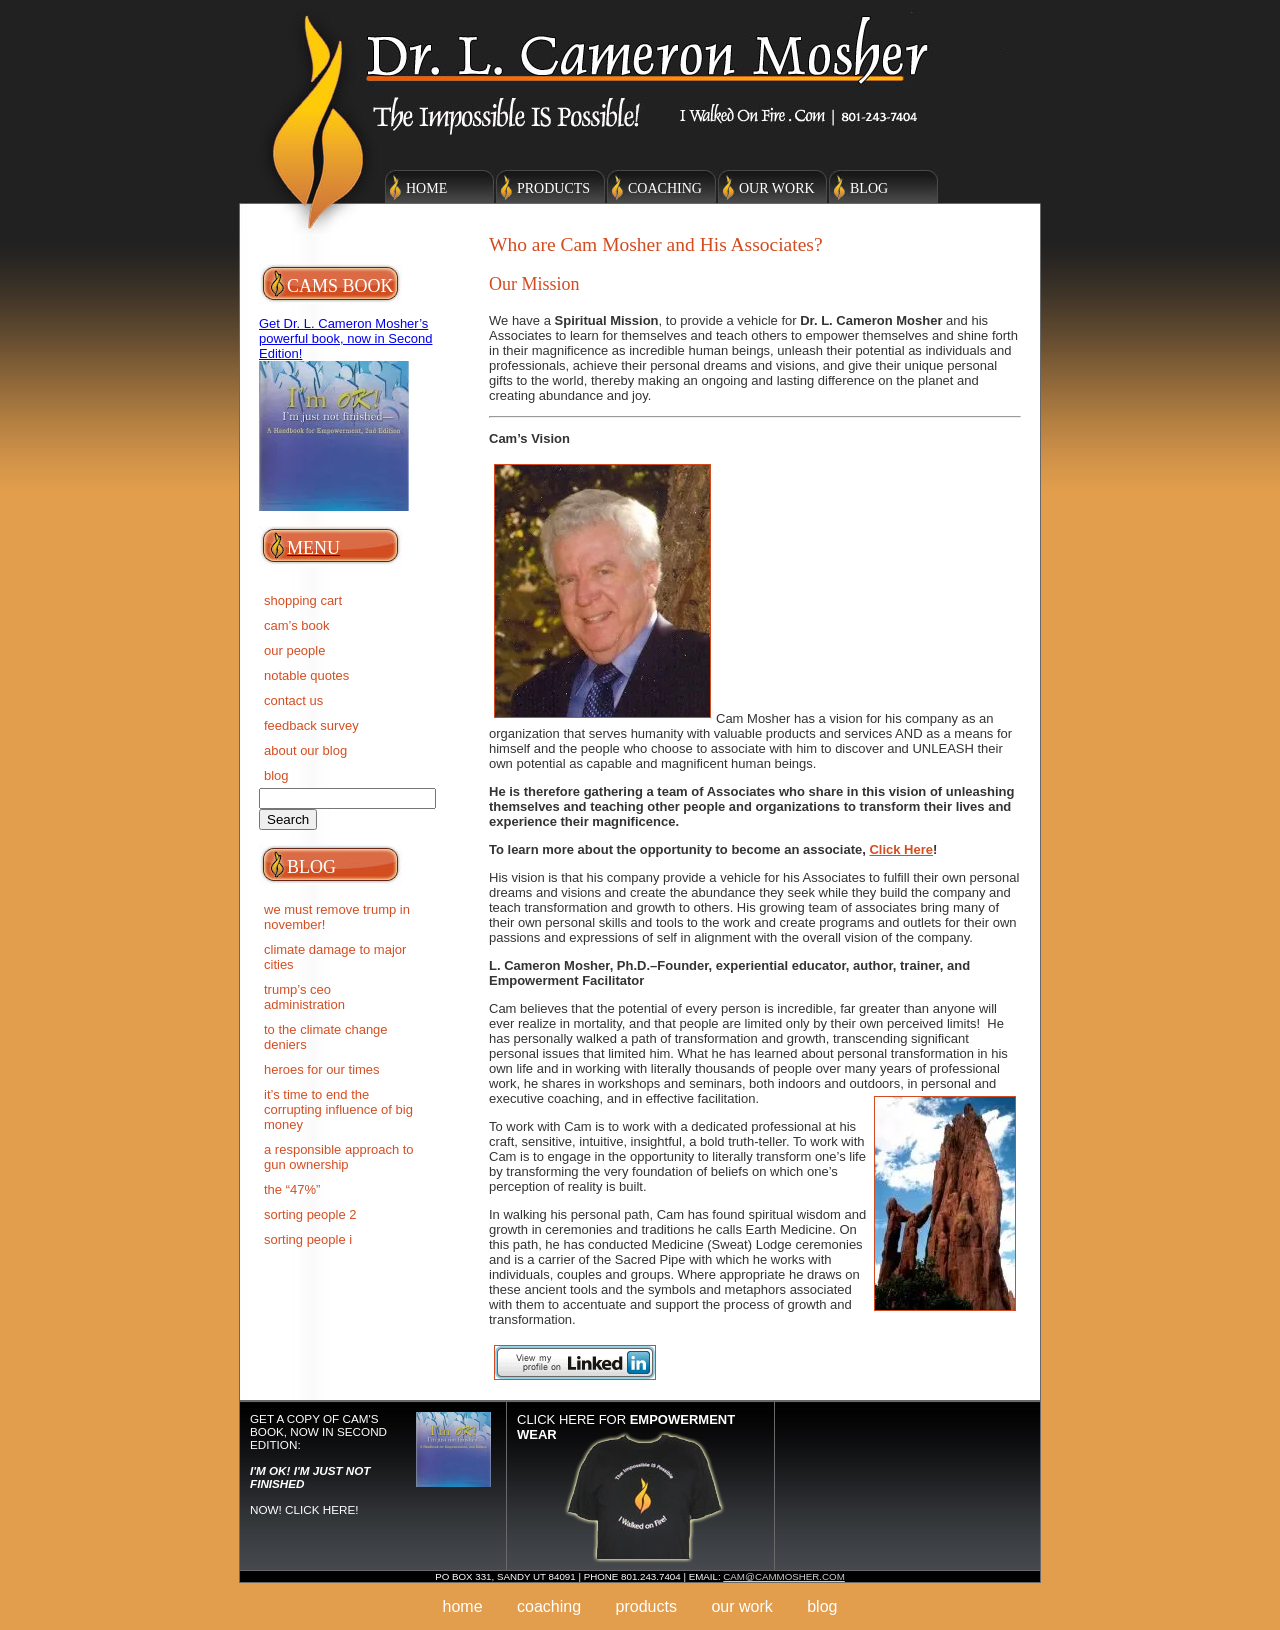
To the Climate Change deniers (326, 1037)
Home (426, 188)
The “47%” (292, 1189)
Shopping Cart (303, 600)
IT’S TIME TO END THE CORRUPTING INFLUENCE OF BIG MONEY (338, 1109)
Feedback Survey (311, 725)
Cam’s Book (297, 625)
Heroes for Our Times (322, 1069)
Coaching (665, 188)
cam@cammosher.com (783, 1576)
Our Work (777, 188)
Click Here (901, 849)
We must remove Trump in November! (337, 917)
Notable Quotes (306, 675)
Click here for (626, 1427)
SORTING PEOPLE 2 (310, 1214)
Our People (294, 650)
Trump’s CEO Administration (304, 997)
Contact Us (293, 700)
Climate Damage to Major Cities (335, 957)
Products (553, 188)
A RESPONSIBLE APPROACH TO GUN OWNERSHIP (339, 1157)
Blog (869, 188)
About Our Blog (305, 750)
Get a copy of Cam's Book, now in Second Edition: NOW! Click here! (318, 1464)
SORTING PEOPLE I (308, 1239)
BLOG (276, 775)
